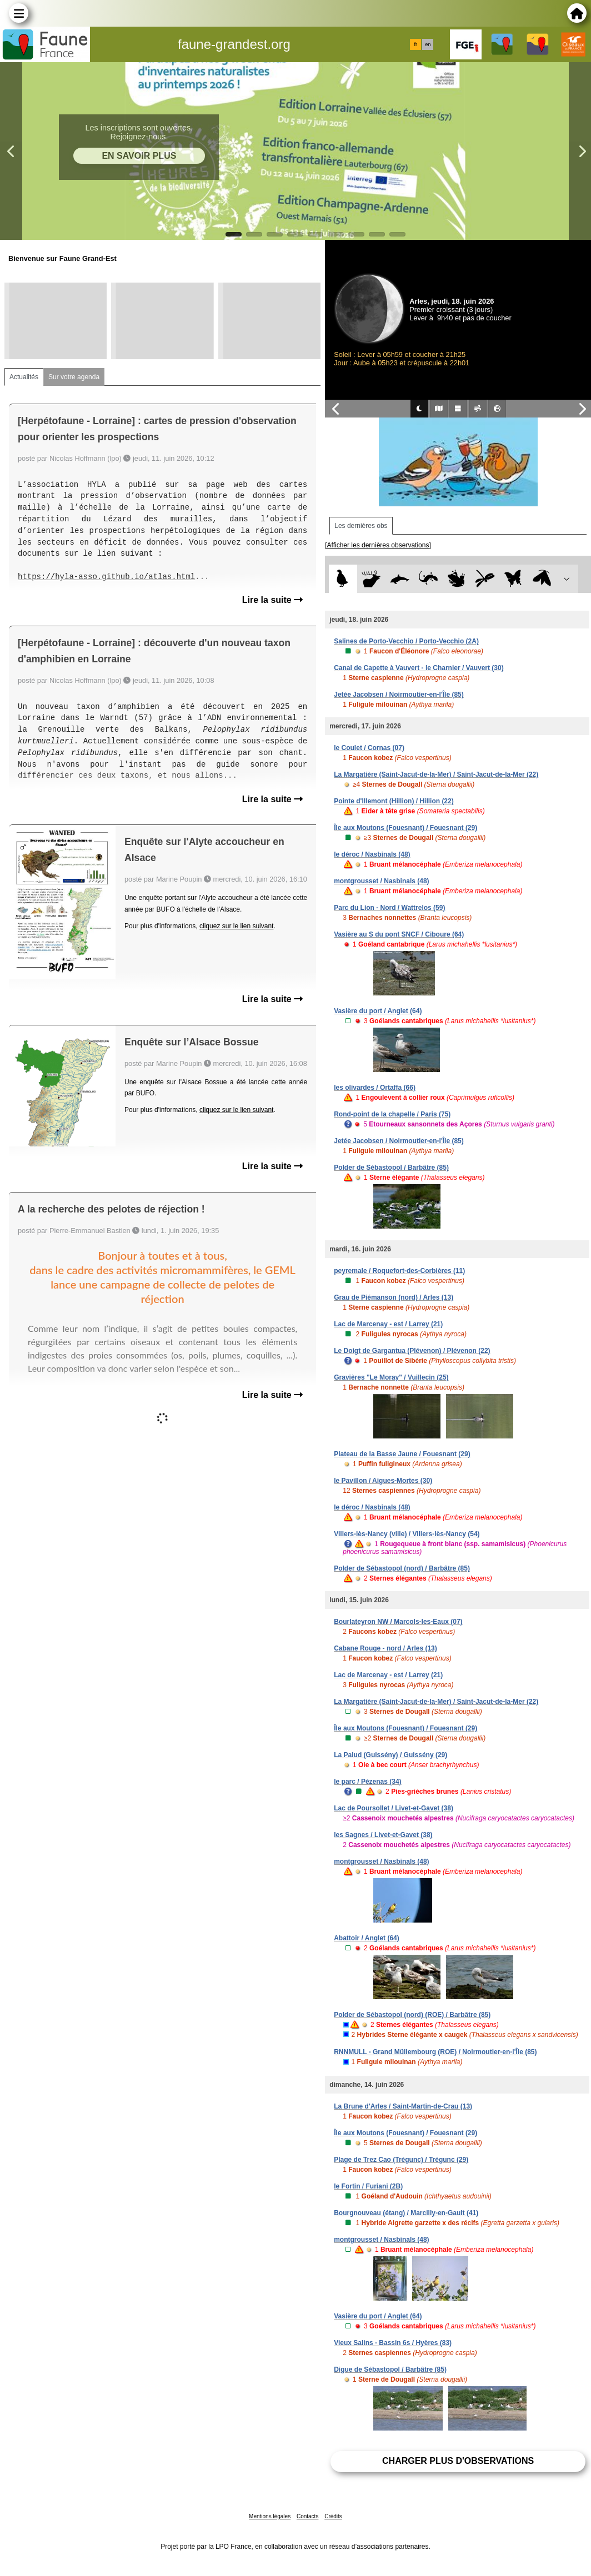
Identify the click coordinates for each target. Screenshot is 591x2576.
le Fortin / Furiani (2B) (368, 2186)
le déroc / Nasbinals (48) (372, 854)
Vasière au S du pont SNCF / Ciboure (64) (399, 934)
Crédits (333, 2516)
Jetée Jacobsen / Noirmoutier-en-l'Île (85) (399, 694)
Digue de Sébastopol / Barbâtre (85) (390, 2369)
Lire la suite (272, 600)
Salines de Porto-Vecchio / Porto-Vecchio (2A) (406, 641)
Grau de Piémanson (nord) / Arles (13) (393, 1297)
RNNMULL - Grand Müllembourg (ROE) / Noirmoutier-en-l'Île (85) (435, 2052)
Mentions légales (270, 2516)
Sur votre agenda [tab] (73, 377)
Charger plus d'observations (458, 2461)
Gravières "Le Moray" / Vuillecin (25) (391, 1377)
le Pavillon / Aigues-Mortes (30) (383, 1481)
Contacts (307, 2516)
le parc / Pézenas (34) (367, 1781)
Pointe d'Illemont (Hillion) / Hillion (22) (394, 801)
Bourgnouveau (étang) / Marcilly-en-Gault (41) (406, 2213)
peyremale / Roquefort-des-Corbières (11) (399, 1271)
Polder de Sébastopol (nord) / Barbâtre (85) (402, 1568)
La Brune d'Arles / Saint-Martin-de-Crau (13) (403, 2106)
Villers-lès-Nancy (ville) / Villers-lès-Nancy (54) (406, 1534)
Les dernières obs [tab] (360, 526)
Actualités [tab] (23, 377)
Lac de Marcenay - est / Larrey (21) (388, 1324)
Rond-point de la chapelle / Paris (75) (392, 1114)
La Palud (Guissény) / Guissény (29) (390, 1755)
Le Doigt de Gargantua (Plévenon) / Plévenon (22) (412, 1351)
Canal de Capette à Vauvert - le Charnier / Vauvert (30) (418, 668)
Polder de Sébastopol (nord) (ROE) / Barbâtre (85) (412, 2015)
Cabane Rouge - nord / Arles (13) (385, 1648)
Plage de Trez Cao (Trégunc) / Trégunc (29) (401, 2160)
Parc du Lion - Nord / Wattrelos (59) (389, 908)
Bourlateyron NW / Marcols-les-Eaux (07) (398, 1622)
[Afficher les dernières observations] (378, 545)
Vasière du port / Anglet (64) (378, 1011)
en (427, 44)
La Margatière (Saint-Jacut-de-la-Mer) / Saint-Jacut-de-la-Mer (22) (436, 774)
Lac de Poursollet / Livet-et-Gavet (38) (393, 1808)
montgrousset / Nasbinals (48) (381, 881)
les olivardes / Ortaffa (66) (374, 1087)
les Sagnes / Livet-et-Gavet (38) (383, 1835)
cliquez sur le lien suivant (236, 926)
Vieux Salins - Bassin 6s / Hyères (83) (393, 2343)
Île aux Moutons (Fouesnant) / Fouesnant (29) (405, 828)
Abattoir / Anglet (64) (366, 1938)
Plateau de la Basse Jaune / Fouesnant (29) (402, 1454)
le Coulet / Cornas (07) (369, 748)
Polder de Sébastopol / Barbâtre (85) (391, 1167)
